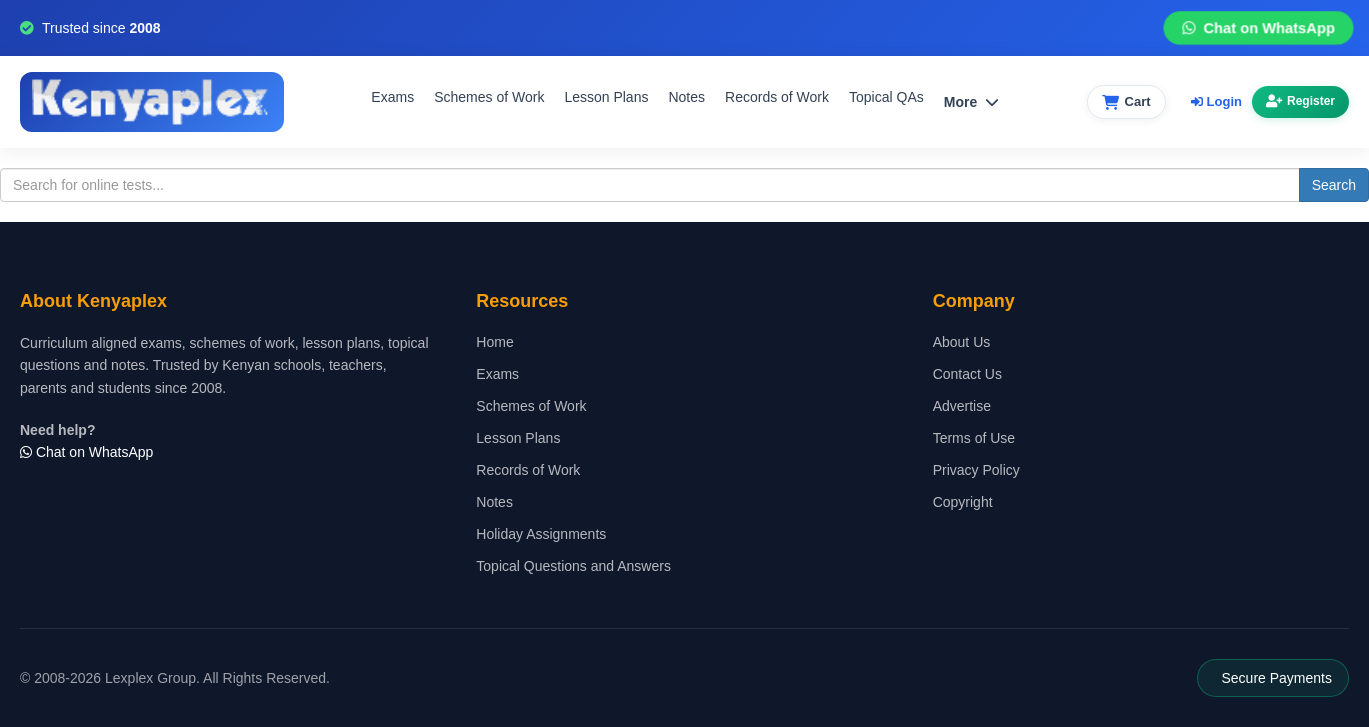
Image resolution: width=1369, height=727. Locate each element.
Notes (686, 97)
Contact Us (967, 374)
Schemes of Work (489, 97)
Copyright (963, 502)
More (971, 102)
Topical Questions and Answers (573, 566)
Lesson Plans (606, 97)
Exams (392, 97)
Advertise (962, 406)
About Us (962, 342)
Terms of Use (974, 438)
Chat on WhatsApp (1258, 28)
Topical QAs (886, 97)
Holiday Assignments (541, 534)
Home (494, 342)
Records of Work (777, 97)
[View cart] (1126, 102)
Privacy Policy (976, 470)
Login (1216, 101)
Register (1300, 101)
